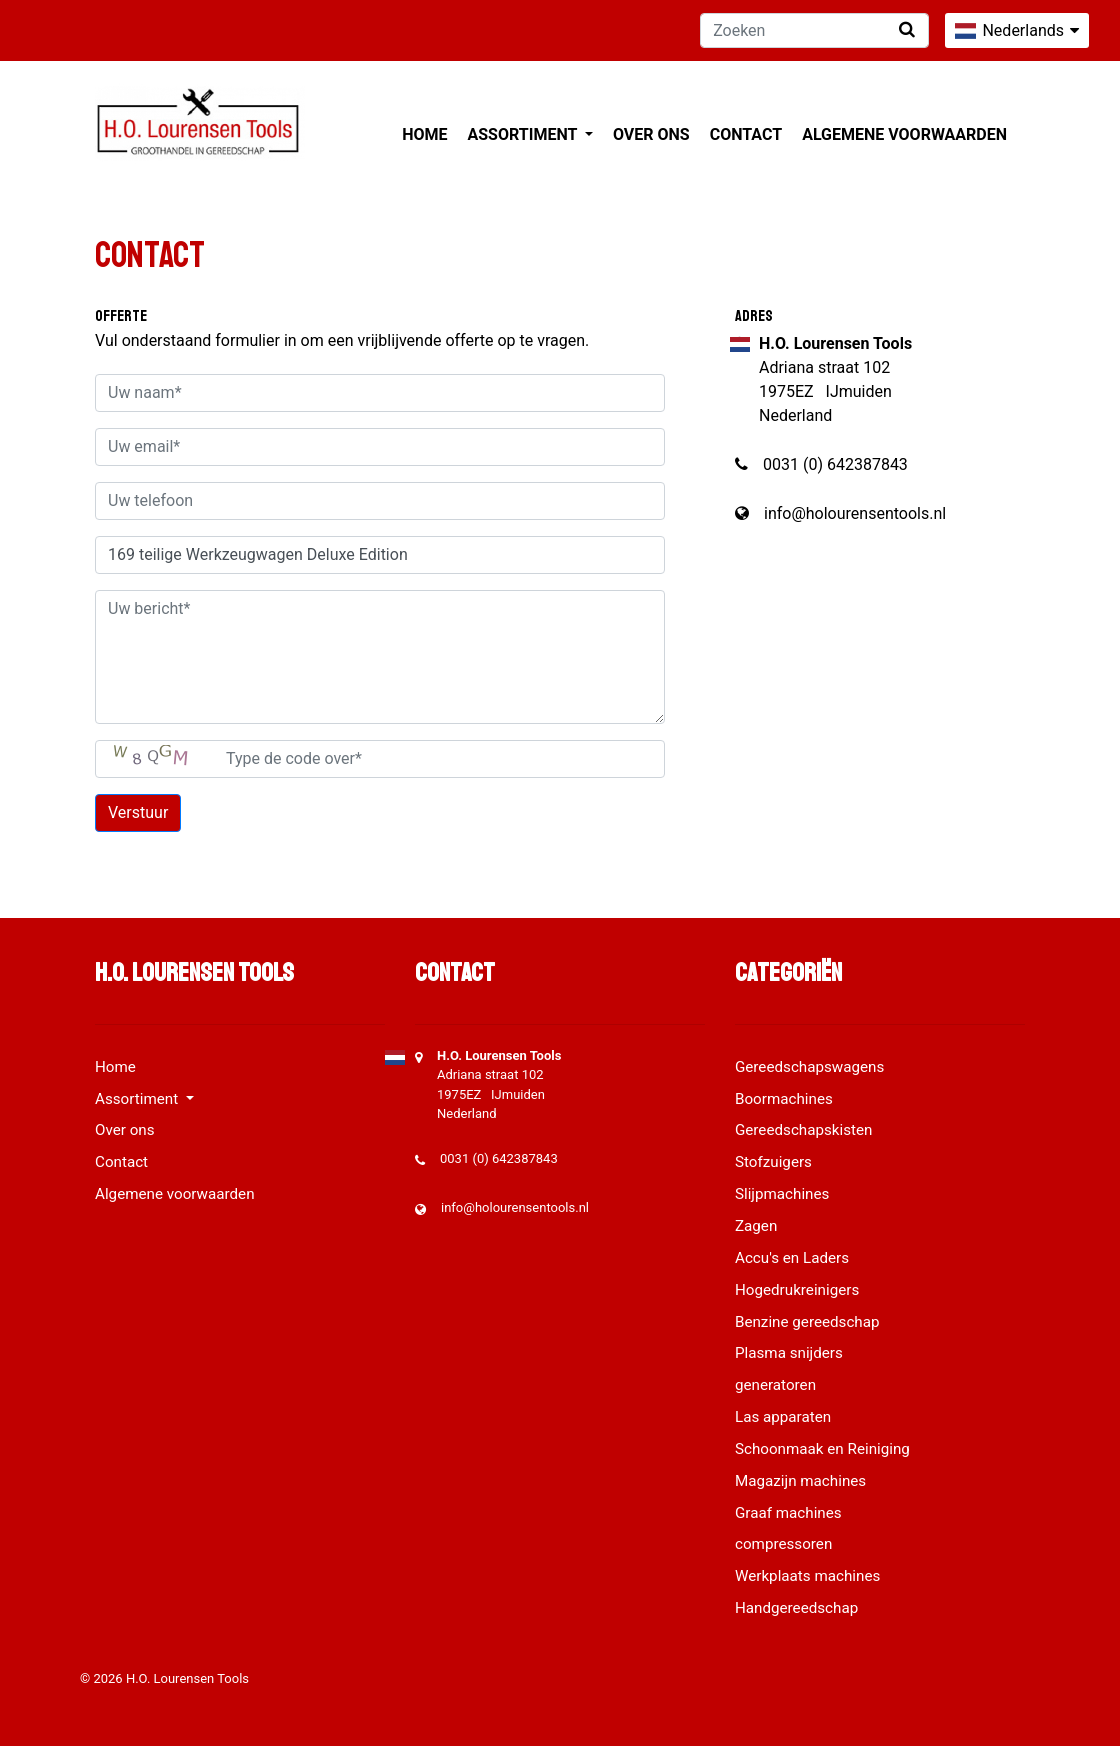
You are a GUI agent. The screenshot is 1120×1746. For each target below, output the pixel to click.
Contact (746, 134)
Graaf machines (788, 1513)
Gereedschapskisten (804, 1130)
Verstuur (138, 812)
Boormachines (784, 1099)
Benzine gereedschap (807, 1322)
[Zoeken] (814, 30)
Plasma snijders (789, 1353)
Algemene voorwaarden (904, 134)
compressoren (783, 1544)
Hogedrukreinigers (797, 1290)
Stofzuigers (773, 1162)
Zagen (756, 1226)
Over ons (651, 134)
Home (424, 134)
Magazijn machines (800, 1481)
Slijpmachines (782, 1194)
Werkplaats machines (807, 1576)
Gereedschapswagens (809, 1067)
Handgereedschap (796, 1608)
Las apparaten (783, 1417)
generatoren (775, 1385)
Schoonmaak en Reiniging (822, 1449)
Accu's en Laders (792, 1258)
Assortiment (524, 134)
